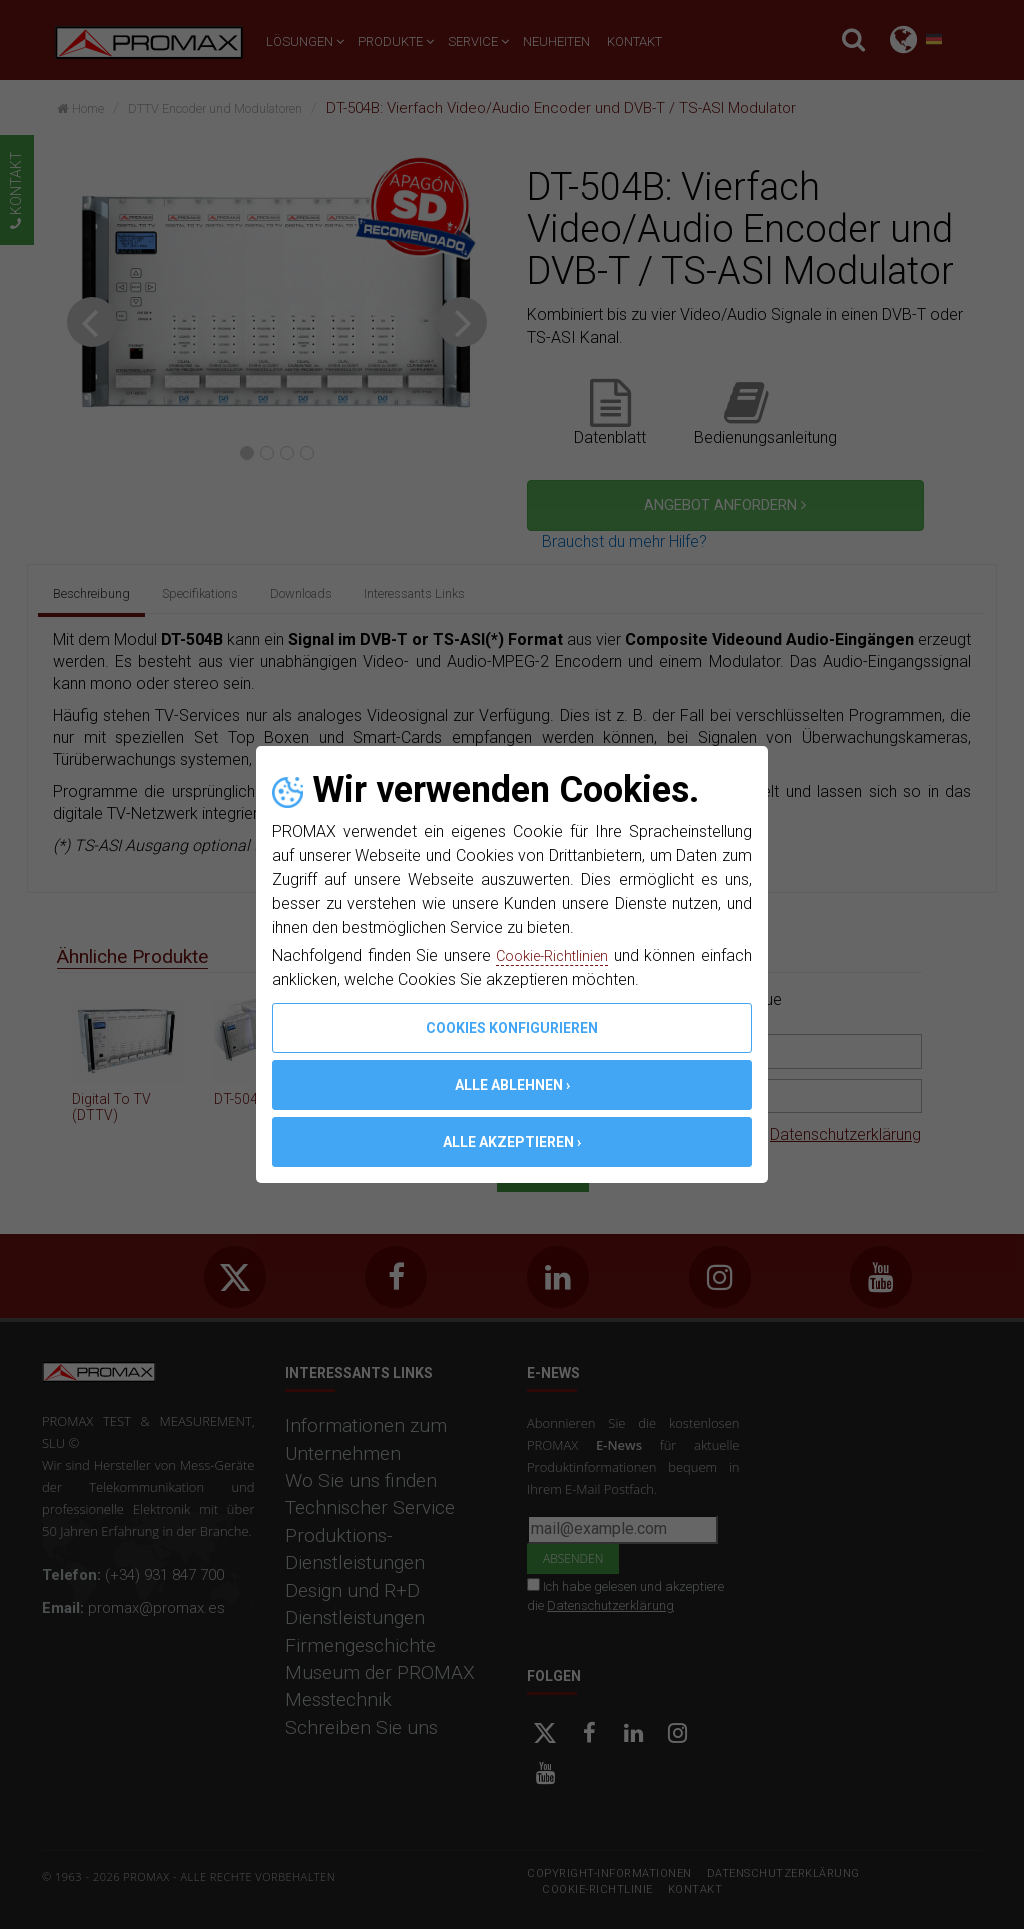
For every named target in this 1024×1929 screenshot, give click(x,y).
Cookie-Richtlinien (588, 955)
